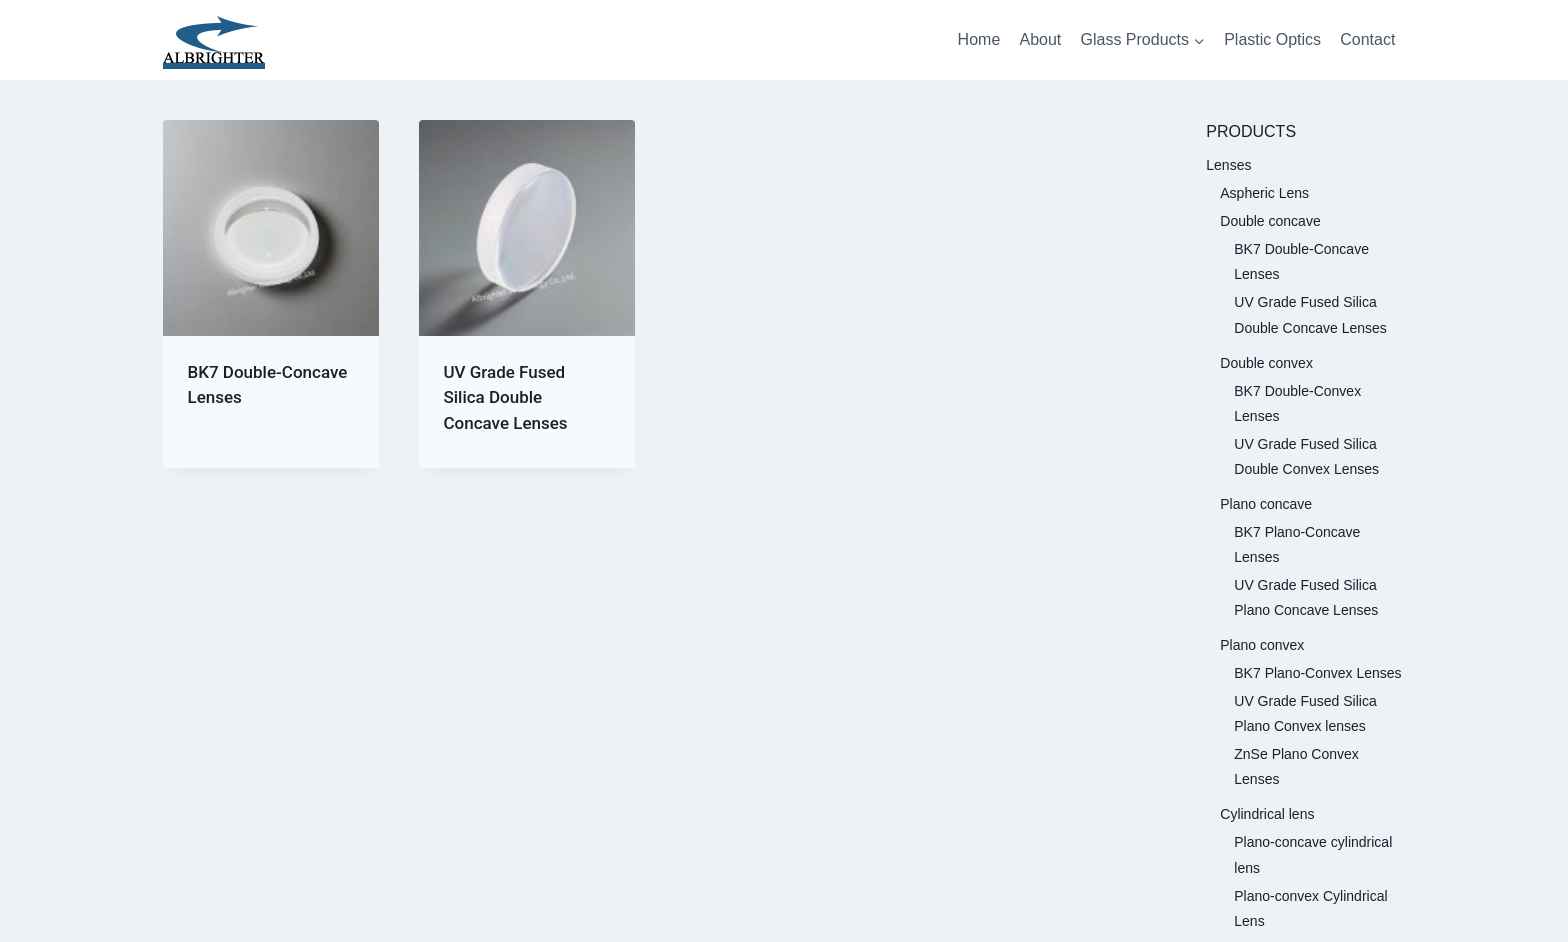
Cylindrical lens (1267, 814)
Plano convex (1262, 645)
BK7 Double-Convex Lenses (1297, 403)
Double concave (1270, 221)
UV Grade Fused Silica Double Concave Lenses (505, 397)
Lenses (1228, 165)
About (1040, 39)
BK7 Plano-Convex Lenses (1317, 673)
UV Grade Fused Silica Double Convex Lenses (1306, 456)
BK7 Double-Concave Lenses (1301, 261)
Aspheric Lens (1264, 193)
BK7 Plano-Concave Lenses (1297, 544)
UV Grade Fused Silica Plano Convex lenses (1305, 713)
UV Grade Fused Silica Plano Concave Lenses (1306, 597)
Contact (1367, 39)
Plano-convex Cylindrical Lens (1310, 908)
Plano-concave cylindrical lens (1313, 854)
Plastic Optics (1272, 39)
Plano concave (1266, 504)
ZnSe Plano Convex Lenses (1296, 766)
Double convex (1266, 363)
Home (979, 39)
